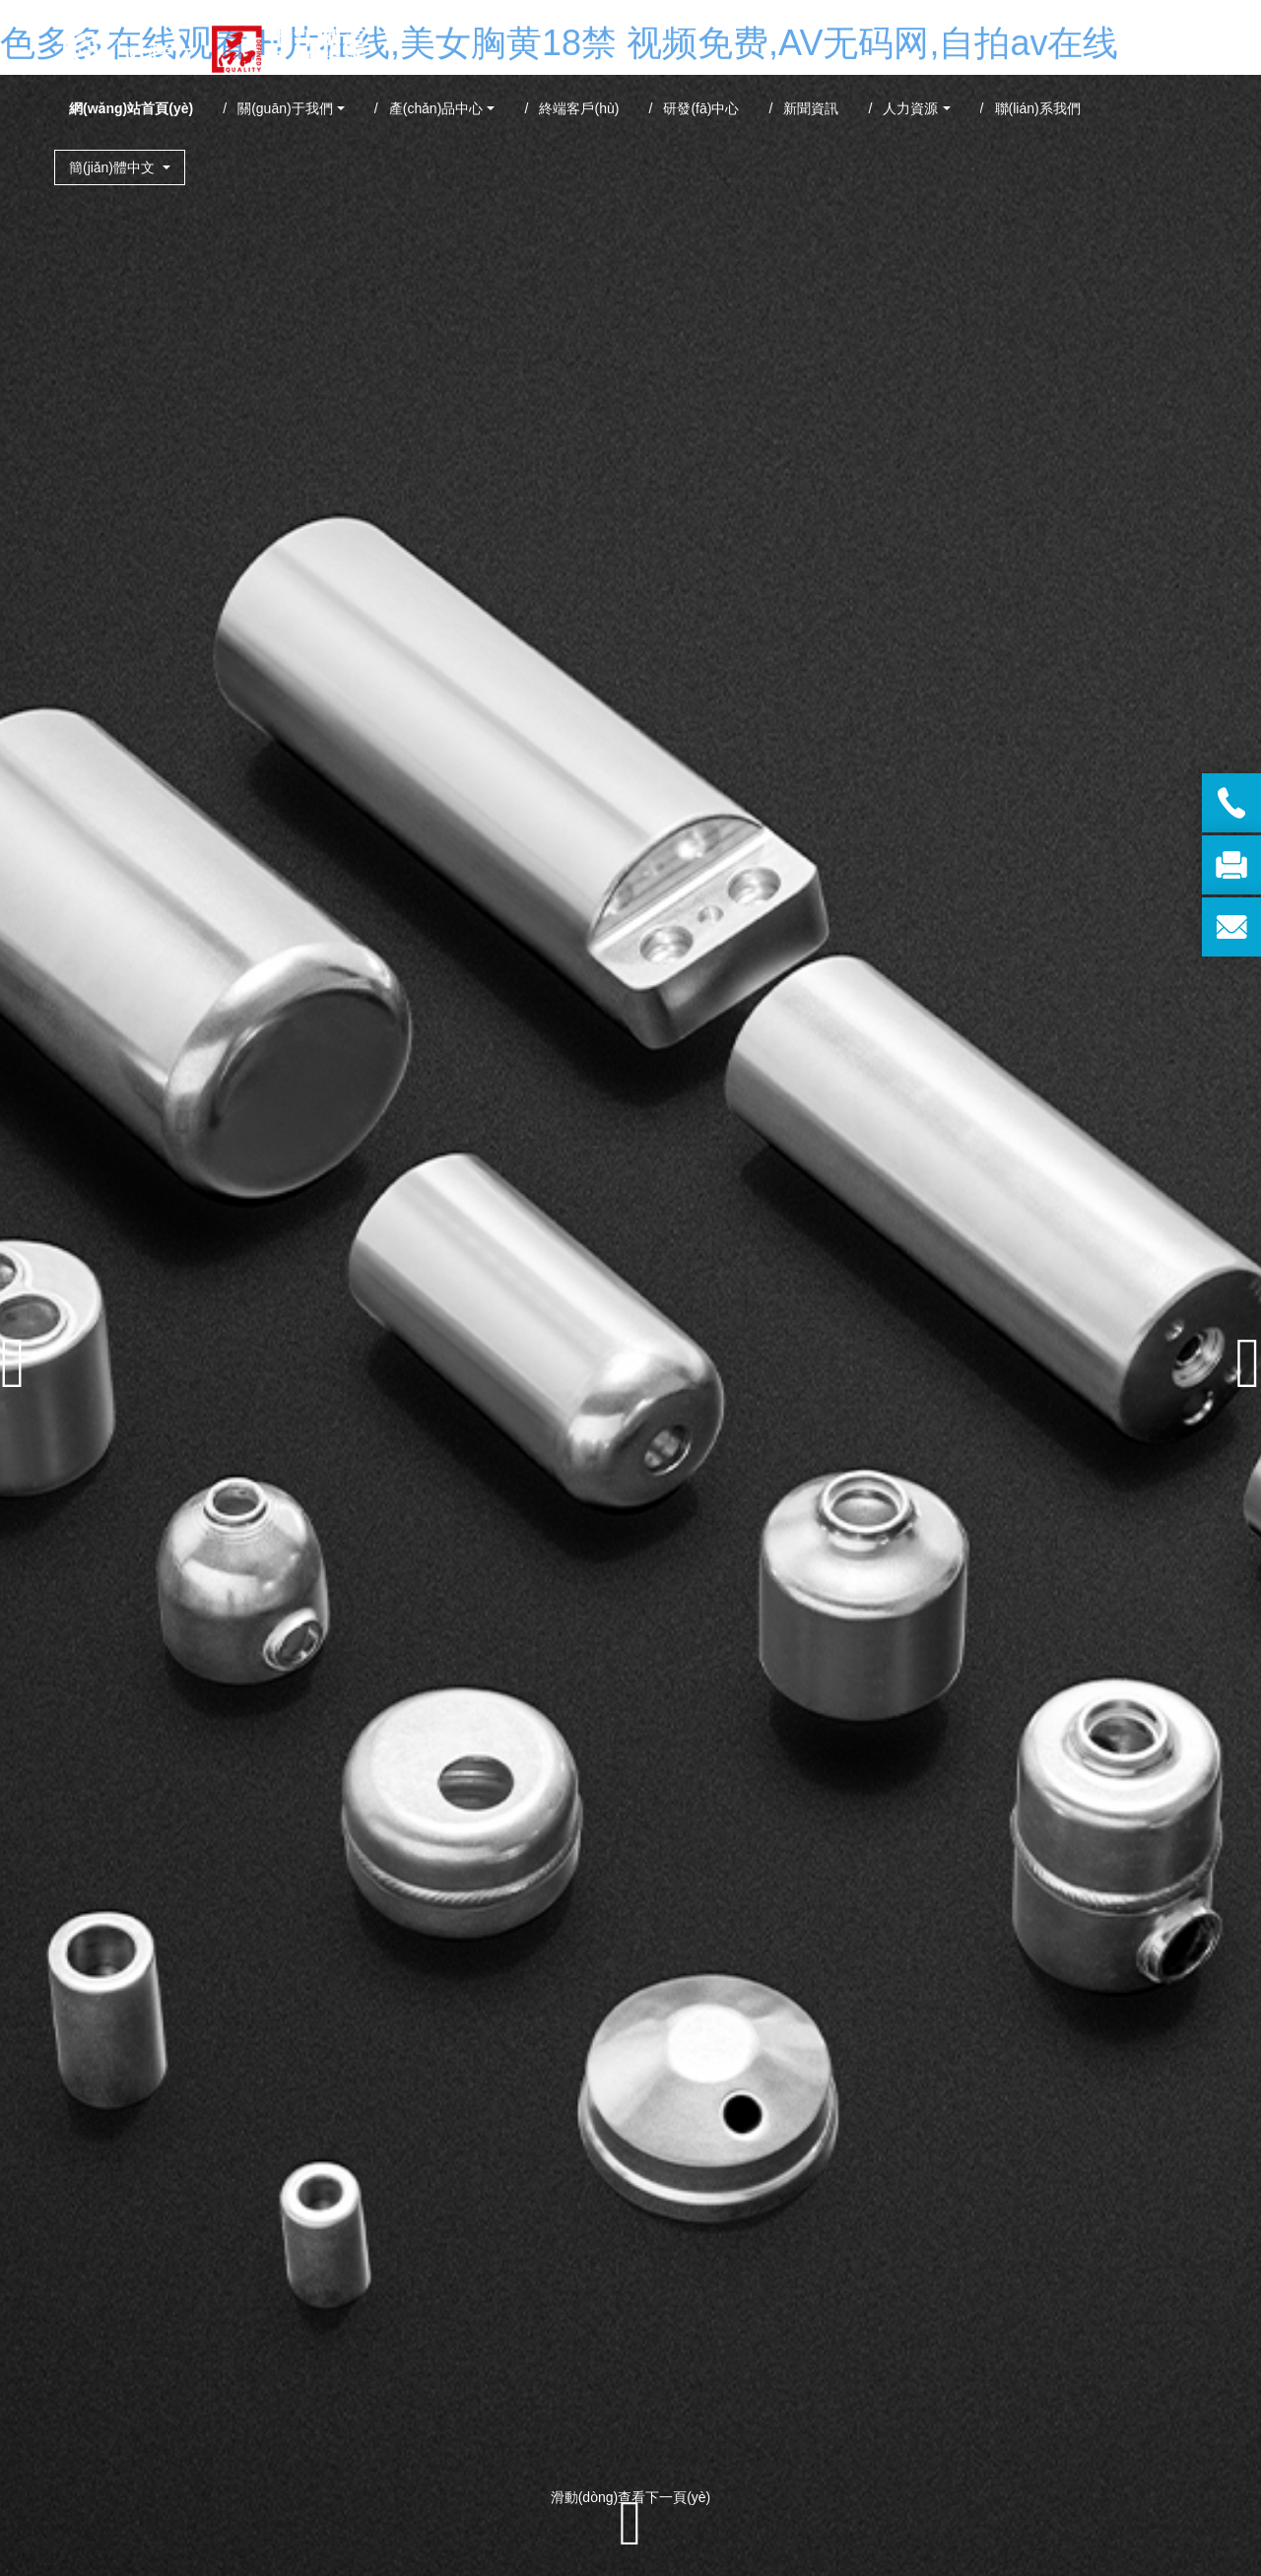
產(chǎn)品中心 (436, 108)
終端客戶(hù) (579, 108)
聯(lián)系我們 (1038, 108)
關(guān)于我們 (284, 108)
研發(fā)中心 (701, 108)
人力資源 (910, 108)
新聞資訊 (810, 108)
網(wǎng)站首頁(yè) (131, 108)
